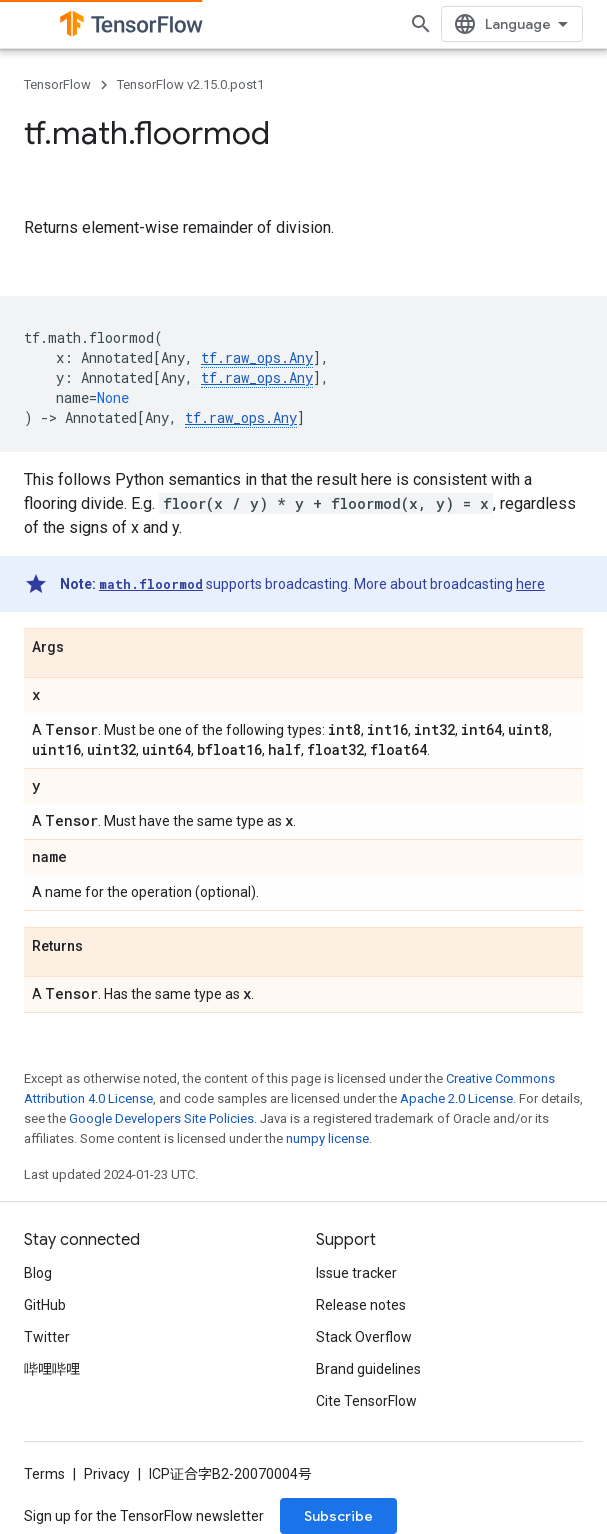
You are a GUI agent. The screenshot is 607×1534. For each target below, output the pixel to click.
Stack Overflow (364, 1337)
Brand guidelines (368, 1369)
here (530, 584)
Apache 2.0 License (456, 1098)
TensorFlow (57, 84)
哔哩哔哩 (52, 1369)
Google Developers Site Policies (161, 1118)
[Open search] (421, 24)
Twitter (47, 1337)
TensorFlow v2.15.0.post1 (190, 84)
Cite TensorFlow (366, 1401)
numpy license (327, 1138)
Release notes (361, 1305)
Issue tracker (356, 1273)
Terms (44, 1474)
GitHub (45, 1305)
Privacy (107, 1474)
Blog (38, 1273)
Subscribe (338, 1516)
